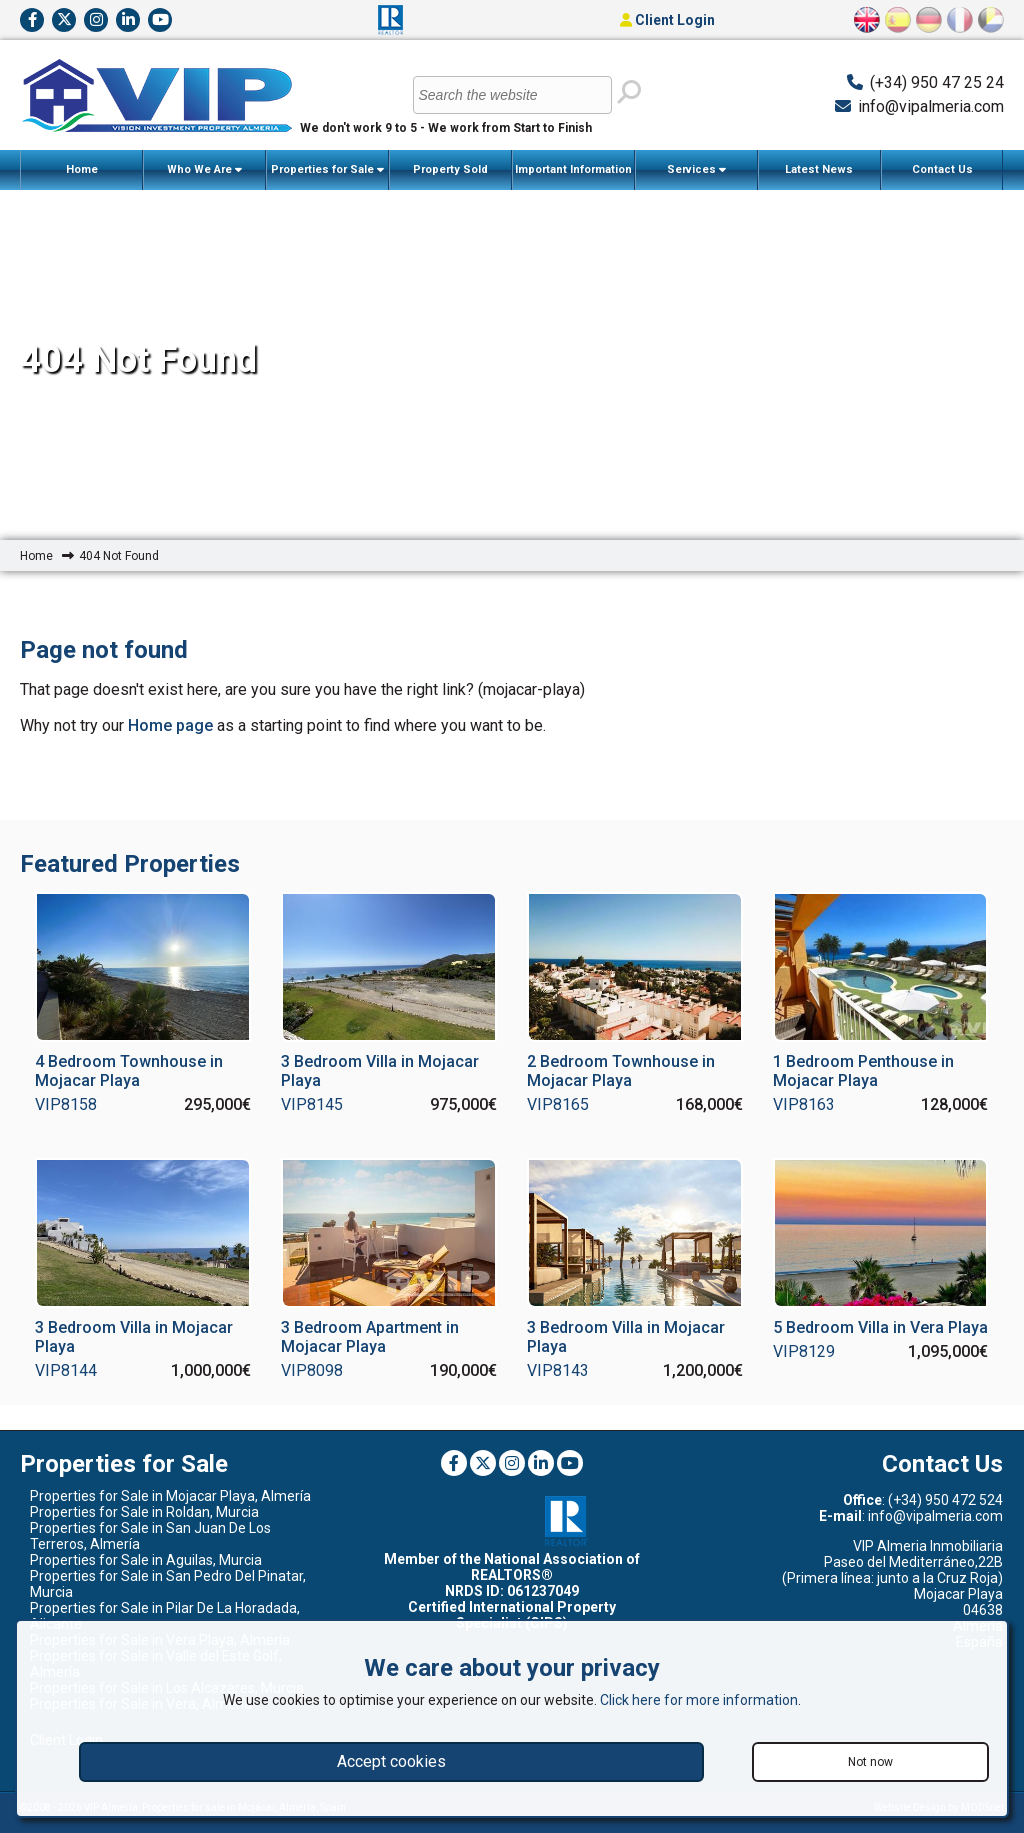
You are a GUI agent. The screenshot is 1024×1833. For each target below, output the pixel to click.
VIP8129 (804, 1351)
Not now (870, 1762)
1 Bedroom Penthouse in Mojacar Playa (863, 1071)
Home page (170, 725)
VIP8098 (312, 1370)
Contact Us (942, 169)
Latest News (819, 169)
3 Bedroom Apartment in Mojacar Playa (370, 1337)
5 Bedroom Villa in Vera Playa (880, 1327)
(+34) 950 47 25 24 (937, 82)
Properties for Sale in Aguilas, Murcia (146, 1560)
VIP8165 (558, 1104)
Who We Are (204, 170)
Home (82, 169)
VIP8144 (66, 1370)
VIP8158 (66, 1104)
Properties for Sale (327, 170)
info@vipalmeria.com (931, 106)
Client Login (667, 20)
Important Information (573, 176)
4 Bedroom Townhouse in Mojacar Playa (129, 1071)
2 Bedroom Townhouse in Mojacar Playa (621, 1071)
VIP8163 (804, 1104)
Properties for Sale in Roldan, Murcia (144, 1512)
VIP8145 (312, 1104)
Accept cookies (391, 1761)
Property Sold (450, 169)
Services (696, 170)
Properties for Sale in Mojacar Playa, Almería (170, 1496)
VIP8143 (558, 1370)
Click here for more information (699, 1700)
